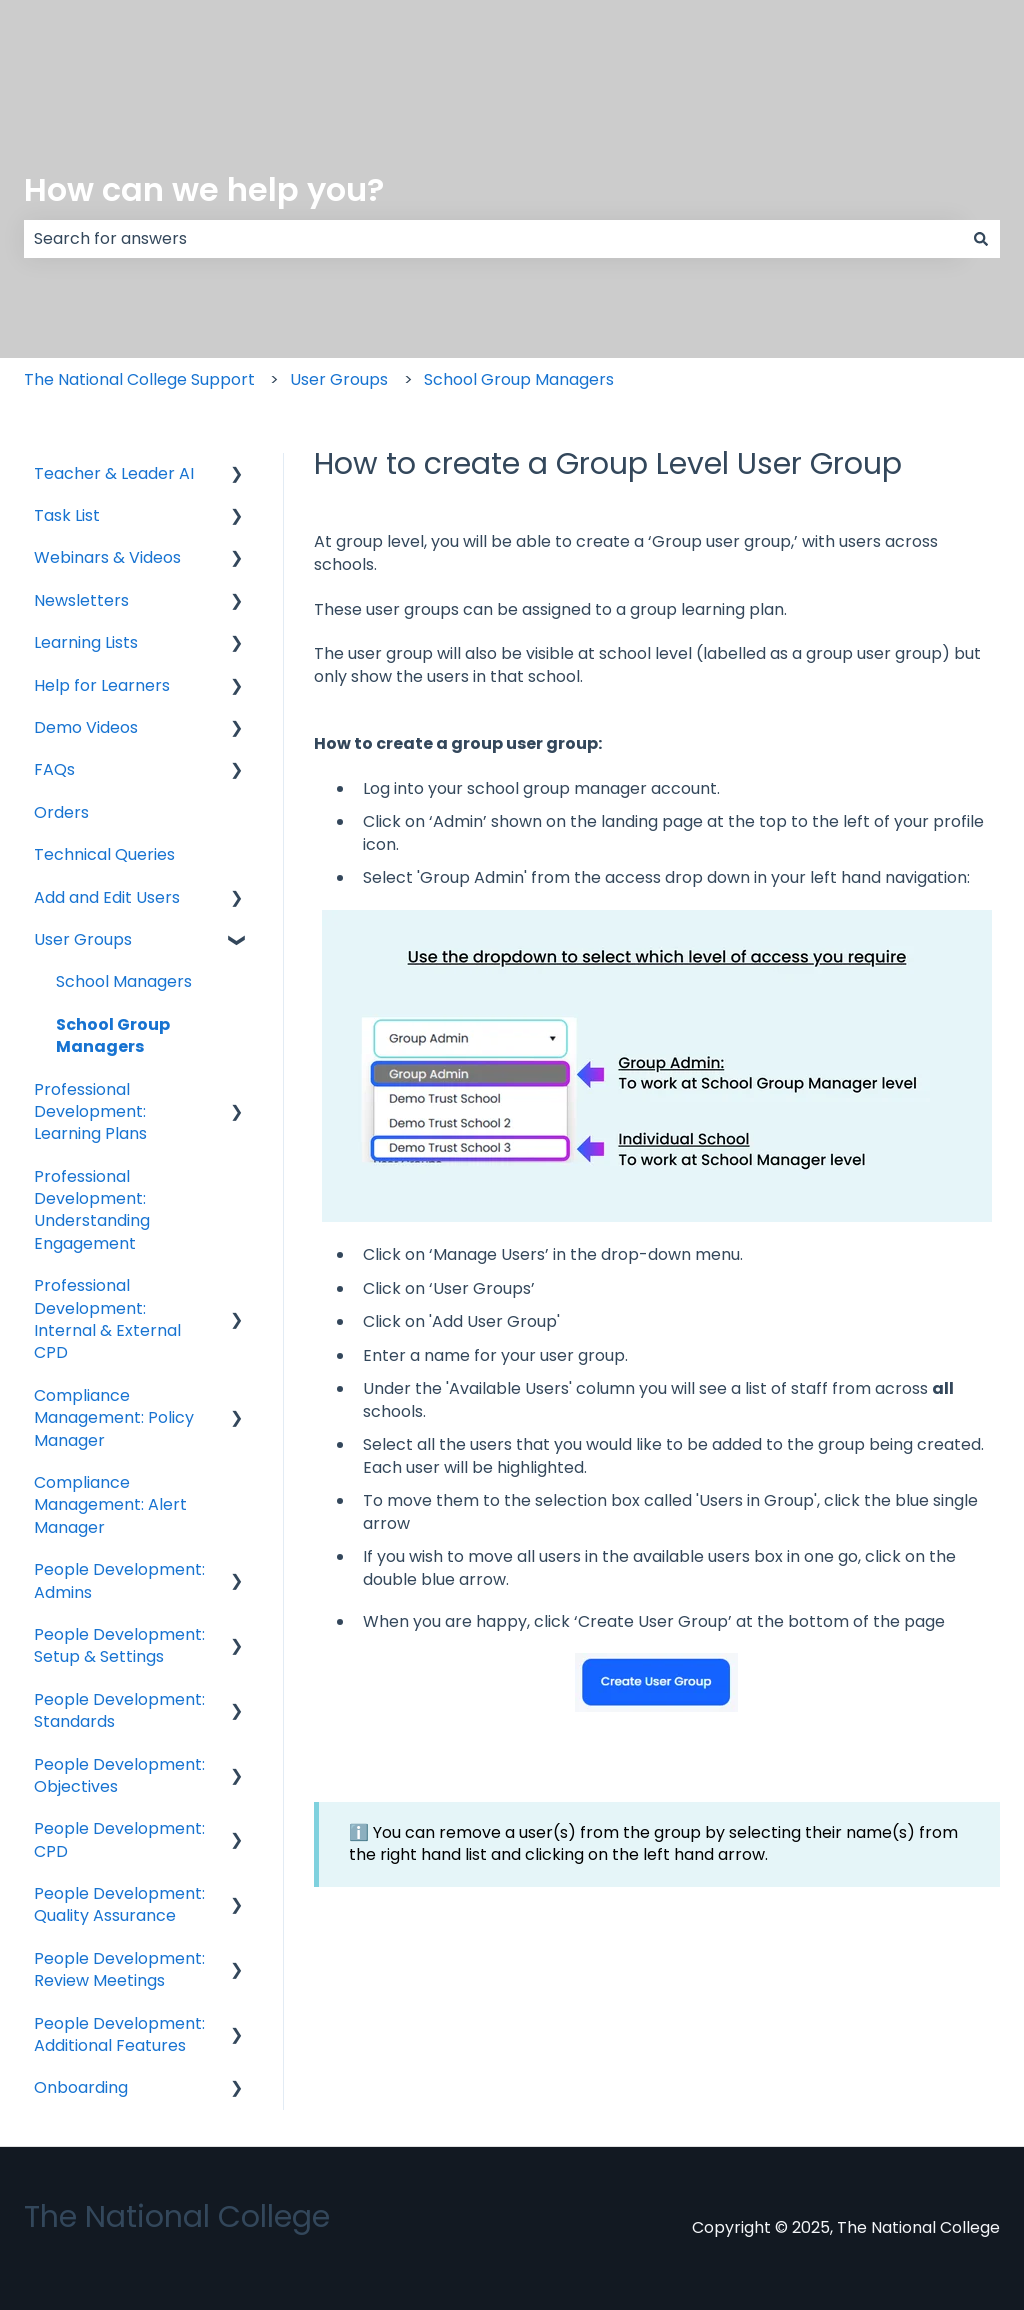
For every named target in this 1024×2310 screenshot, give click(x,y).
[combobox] (493, 239)
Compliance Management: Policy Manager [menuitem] (114, 1418)
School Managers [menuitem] (124, 981)
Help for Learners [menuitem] (102, 685)
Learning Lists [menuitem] (86, 642)
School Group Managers (519, 379)
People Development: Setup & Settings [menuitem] (119, 1645)
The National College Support (139, 379)
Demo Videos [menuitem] (86, 727)
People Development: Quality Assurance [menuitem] (119, 1904)
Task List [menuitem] (67, 515)
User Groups (339, 379)
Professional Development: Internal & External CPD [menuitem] (107, 1319)
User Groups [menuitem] (83, 939)
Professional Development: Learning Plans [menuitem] (90, 1112)
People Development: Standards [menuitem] (119, 1710)
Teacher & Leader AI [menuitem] (114, 473)
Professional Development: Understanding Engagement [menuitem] (92, 1210)
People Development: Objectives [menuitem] (119, 1775)
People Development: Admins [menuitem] (119, 1580)
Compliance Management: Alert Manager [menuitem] (110, 1505)
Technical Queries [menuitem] (104, 854)
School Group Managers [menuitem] (113, 1035)
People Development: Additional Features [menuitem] (119, 2034)
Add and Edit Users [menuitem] (107, 897)
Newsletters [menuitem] (81, 600)
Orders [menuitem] (61, 812)
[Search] (981, 239)
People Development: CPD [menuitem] (119, 1839)
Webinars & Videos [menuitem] (107, 557)
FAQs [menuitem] (54, 769)
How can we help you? (204, 189)
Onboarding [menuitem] (81, 2087)
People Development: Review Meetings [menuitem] (119, 1969)
